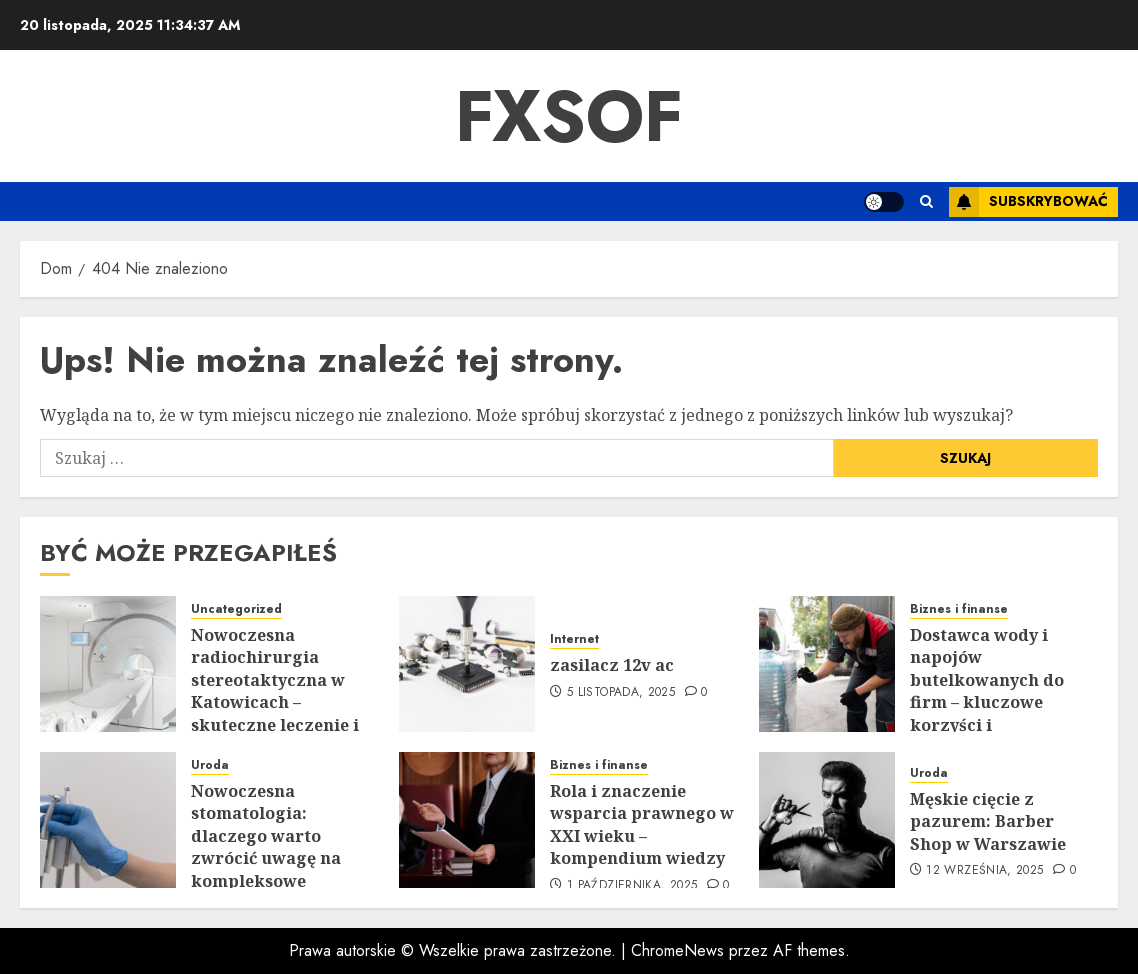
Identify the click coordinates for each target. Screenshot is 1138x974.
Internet (574, 639)
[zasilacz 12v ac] (467, 664)
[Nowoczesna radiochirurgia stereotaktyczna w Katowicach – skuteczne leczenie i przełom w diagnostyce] (108, 664)
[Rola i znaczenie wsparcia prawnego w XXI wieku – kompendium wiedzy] (467, 820)
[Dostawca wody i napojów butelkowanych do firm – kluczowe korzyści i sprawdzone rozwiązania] (827, 664)
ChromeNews (677, 950)
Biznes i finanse (959, 609)
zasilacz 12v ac (612, 665)
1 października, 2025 (632, 886)
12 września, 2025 (984, 871)
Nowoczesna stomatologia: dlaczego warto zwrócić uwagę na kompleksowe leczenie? (266, 847)
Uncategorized (236, 609)
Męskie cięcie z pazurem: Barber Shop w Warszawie (988, 821)
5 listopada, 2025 (621, 693)
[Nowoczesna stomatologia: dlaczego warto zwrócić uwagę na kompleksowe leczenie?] (108, 820)
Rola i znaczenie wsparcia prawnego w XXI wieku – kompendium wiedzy (642, 824)
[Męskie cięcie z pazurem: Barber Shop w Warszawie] (827, 820)
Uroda (210, 765)
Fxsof (569, 116)
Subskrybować (1028, 202)
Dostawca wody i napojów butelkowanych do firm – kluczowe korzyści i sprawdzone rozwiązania (987, 702)
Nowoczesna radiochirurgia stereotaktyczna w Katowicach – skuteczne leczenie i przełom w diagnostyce (275, 702)
